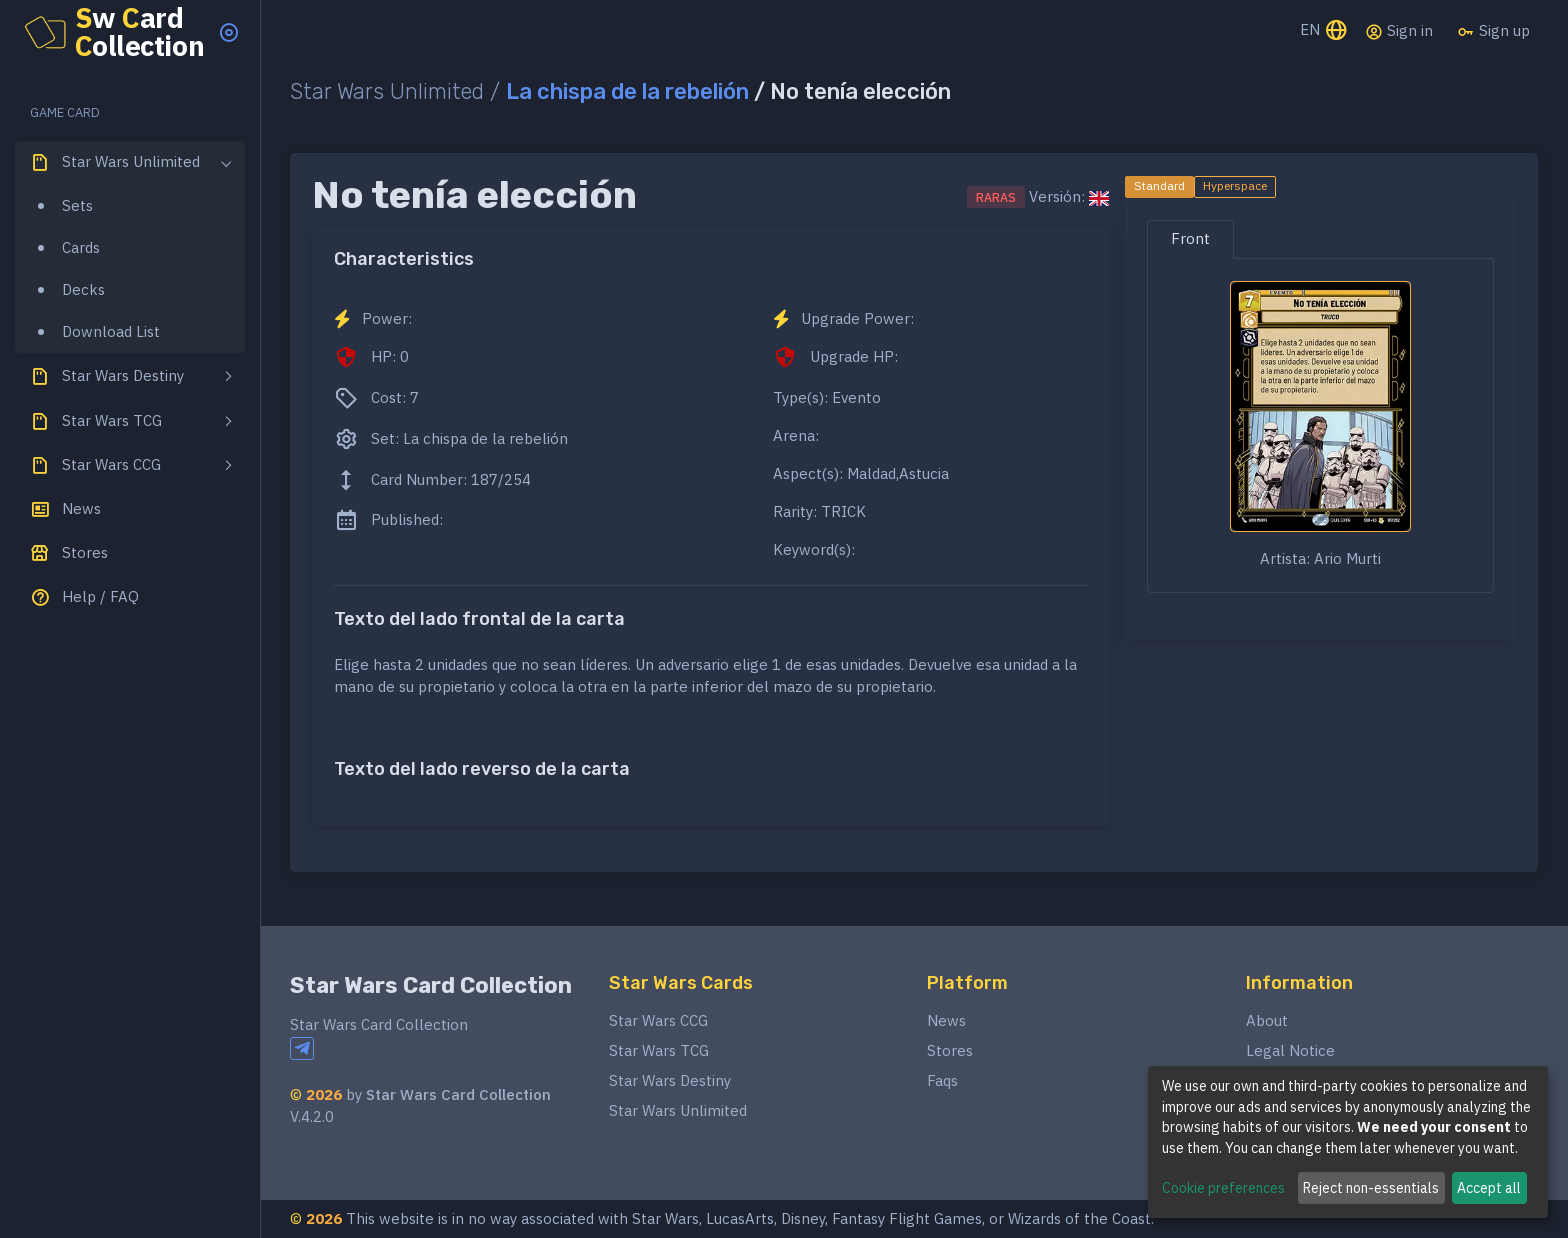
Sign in (1399, 31)
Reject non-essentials (1371, 1188)
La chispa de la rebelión (627, 91)
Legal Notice (1290, 1050)
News (946, 1020)
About (1267, 1020)
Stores (950, 1050)
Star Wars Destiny (670, 1080)
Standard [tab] (1159, 185)
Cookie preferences (1223, 1188)
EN (1324, 31)
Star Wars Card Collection (431, 985)
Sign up (1493, 31)
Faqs (942, 1080)
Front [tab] (1190, 238)
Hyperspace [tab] (1235, 185)
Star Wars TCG (659, 1050)
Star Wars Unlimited (678, 1110)
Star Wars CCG (658, 1020)
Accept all (1489, 1188)
